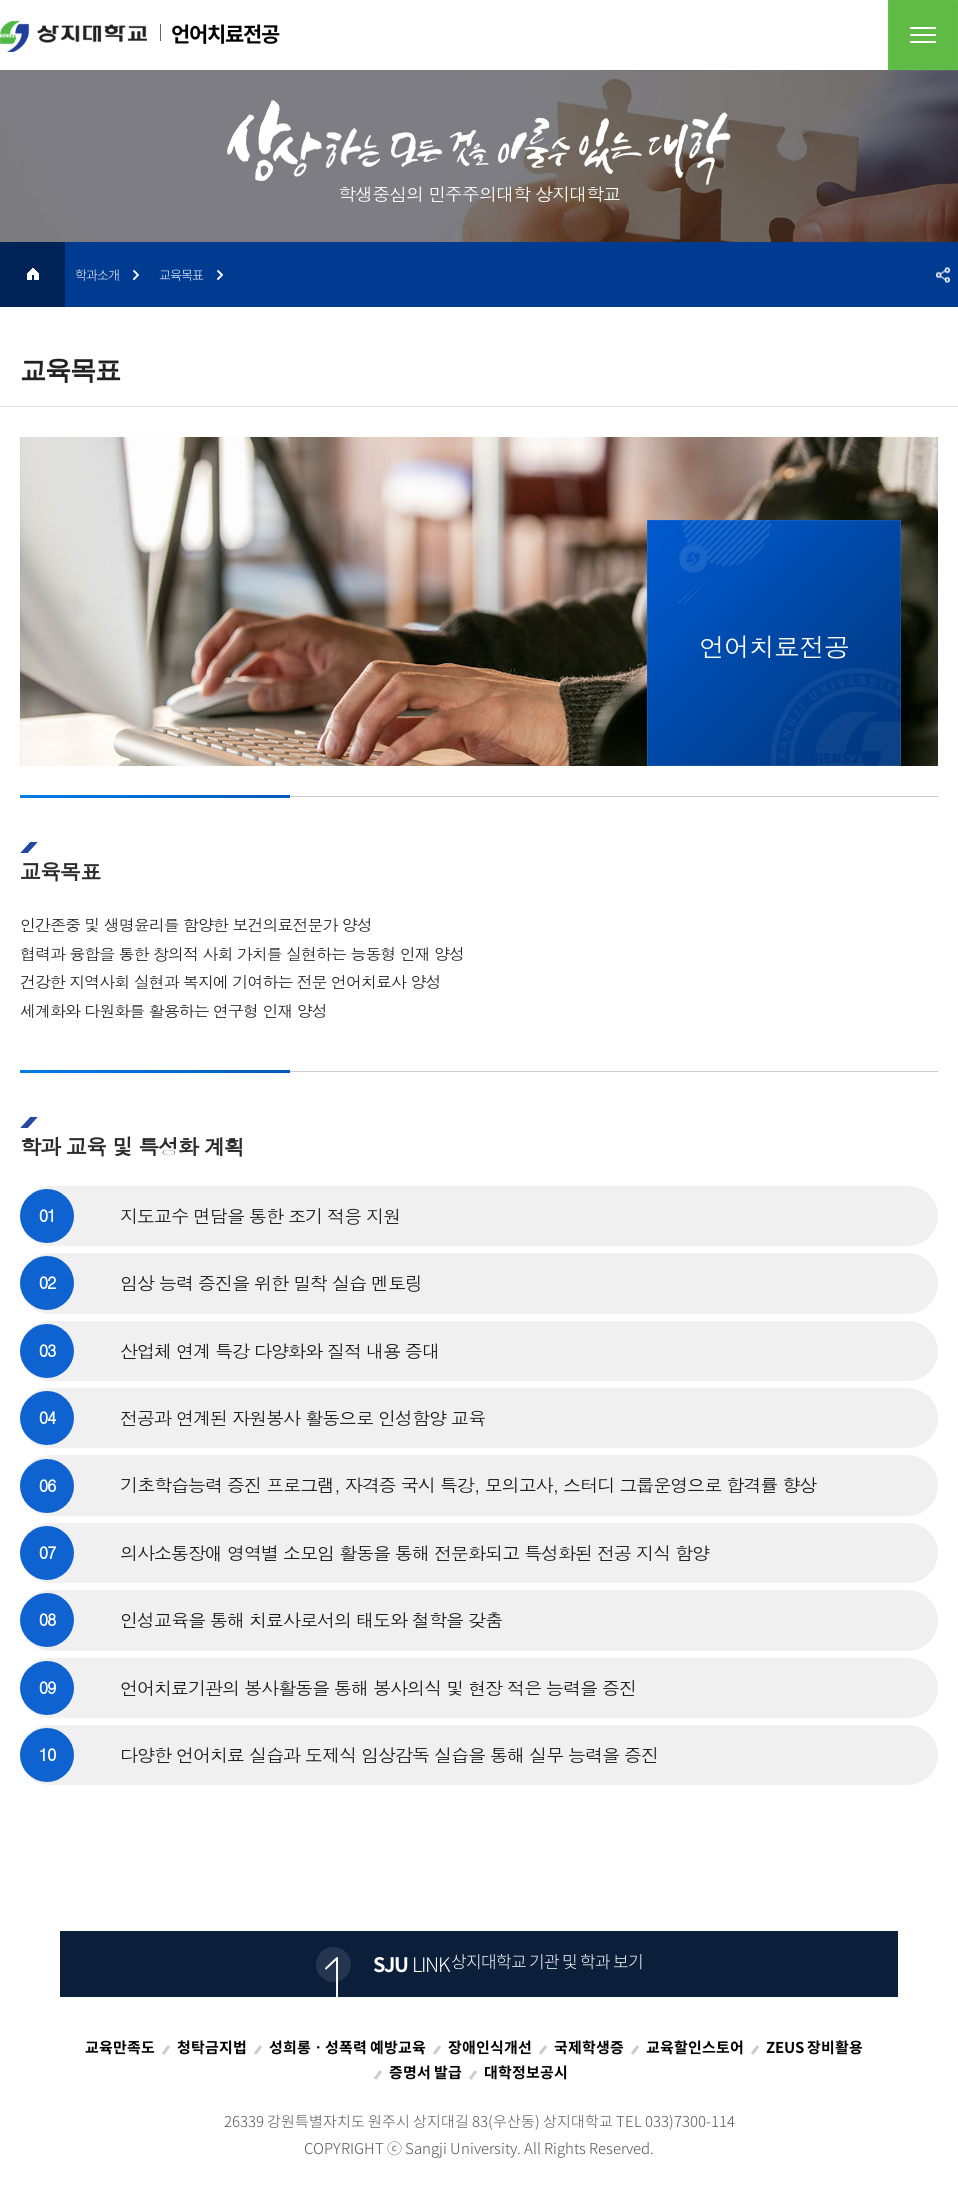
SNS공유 (943, 274)
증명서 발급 (425, 2072)
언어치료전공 (139, 35)
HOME (32, 274)
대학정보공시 (526, 2072)
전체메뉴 (923, 35)
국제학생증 (589, 2047)
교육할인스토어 (695, 2047)
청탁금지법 (212, 2047)
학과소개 (97, 274)
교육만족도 (120, 2047)
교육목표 (181, 274)
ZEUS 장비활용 (814, 2047)
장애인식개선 (490, 2047)
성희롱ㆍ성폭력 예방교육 (347, 2047)
